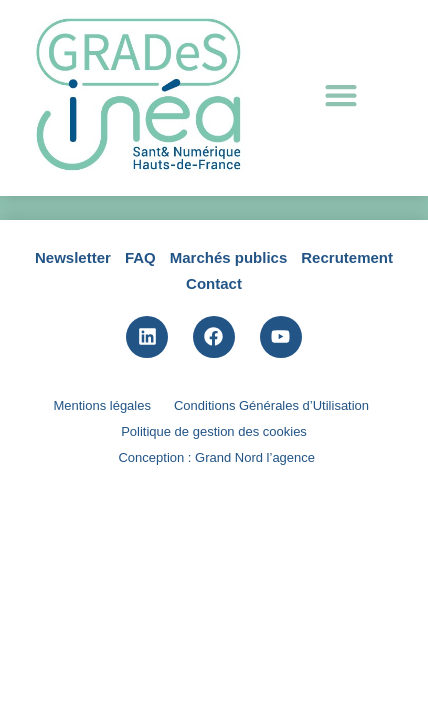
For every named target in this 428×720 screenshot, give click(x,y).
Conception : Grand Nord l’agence (216, 587)
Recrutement (347, 387)
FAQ (140, 387)
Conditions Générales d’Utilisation (271, 535)
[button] (340, 95)
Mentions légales (102, 535)
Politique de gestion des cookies (214, 561)
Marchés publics (229, 387)
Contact (214, 412)
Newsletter (73, 387)
